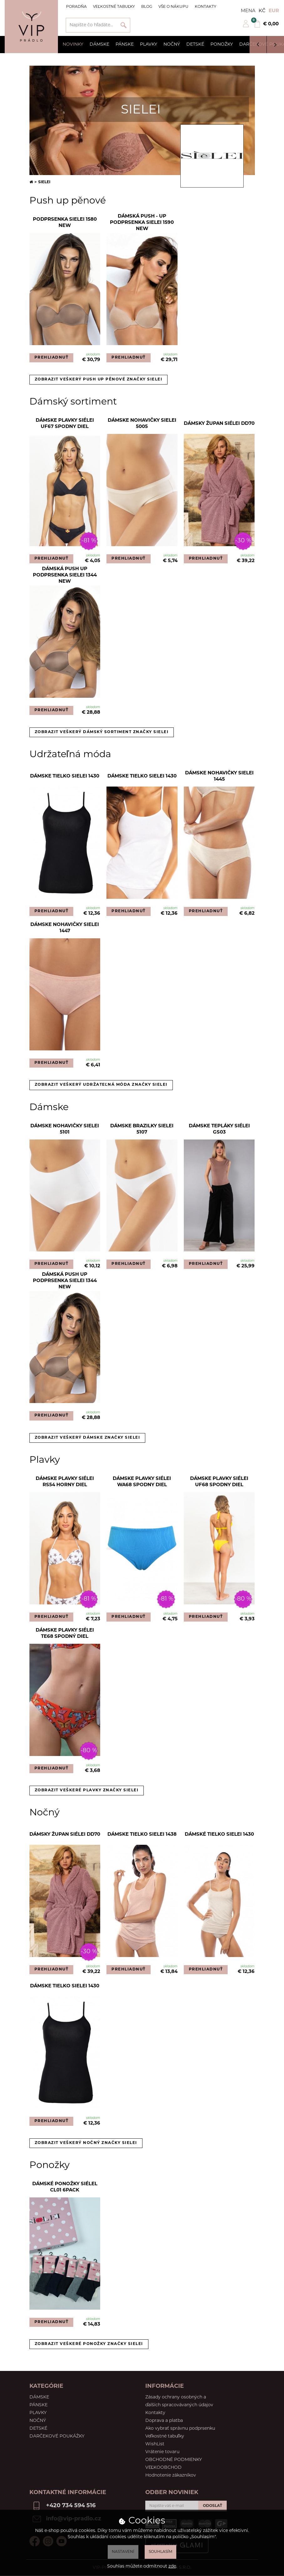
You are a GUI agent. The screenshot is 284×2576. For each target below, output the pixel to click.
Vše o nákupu (173, 7)
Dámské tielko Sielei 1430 (219, 1834)
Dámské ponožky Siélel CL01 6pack (64, 2187)
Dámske (99, 44)
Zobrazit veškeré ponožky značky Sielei (89, 2344)
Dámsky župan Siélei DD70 (219, 423)
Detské (195, 44)
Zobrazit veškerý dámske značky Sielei (87, 1438)
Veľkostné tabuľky (114, 7)
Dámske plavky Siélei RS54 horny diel (65, 1482)
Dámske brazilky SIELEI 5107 (141, 1129)
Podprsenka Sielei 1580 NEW (65, 222)
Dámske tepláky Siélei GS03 (219, 1129)
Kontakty (205, 7)
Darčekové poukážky (57, 2436)
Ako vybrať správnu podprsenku (180, 2428)
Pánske (125, 44)
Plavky (148, 44)
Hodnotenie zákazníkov (170, 2475)
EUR (274, 11)
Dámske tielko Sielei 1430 (64, 776)
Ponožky (221, 44)
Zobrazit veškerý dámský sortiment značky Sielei (102, 732)
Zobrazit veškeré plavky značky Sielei (87, 1790)
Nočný (171, 44)
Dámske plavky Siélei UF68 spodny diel (219, 1482)
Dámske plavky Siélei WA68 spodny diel (142, 1482)
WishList (154, 2444)
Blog (146, 7)
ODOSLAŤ (212, 2506)
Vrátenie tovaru (162, 2452)
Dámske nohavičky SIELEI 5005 (142, 423)
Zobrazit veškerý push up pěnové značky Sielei (99, 379)
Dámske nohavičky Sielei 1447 (64, 928)
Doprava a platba (164, 2420)
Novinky (73, 44)
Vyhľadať (123, 25)
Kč (262, 11)
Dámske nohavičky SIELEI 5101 (64, 1129)
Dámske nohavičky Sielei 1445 (219, 776)
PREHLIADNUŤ (51, 358)
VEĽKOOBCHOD (163, 2467)
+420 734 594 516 (71, 2506)
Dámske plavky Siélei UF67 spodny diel (65, 423)
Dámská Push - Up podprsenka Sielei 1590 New (142, 223)
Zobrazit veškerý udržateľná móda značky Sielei (101, 1085)
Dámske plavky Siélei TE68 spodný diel (65, 1633)
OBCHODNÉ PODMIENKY (173, 2460)
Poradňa (76, 7)
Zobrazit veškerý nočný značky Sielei (86, 2143)
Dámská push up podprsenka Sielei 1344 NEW (65, 575)
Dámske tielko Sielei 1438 (142, 1834)
